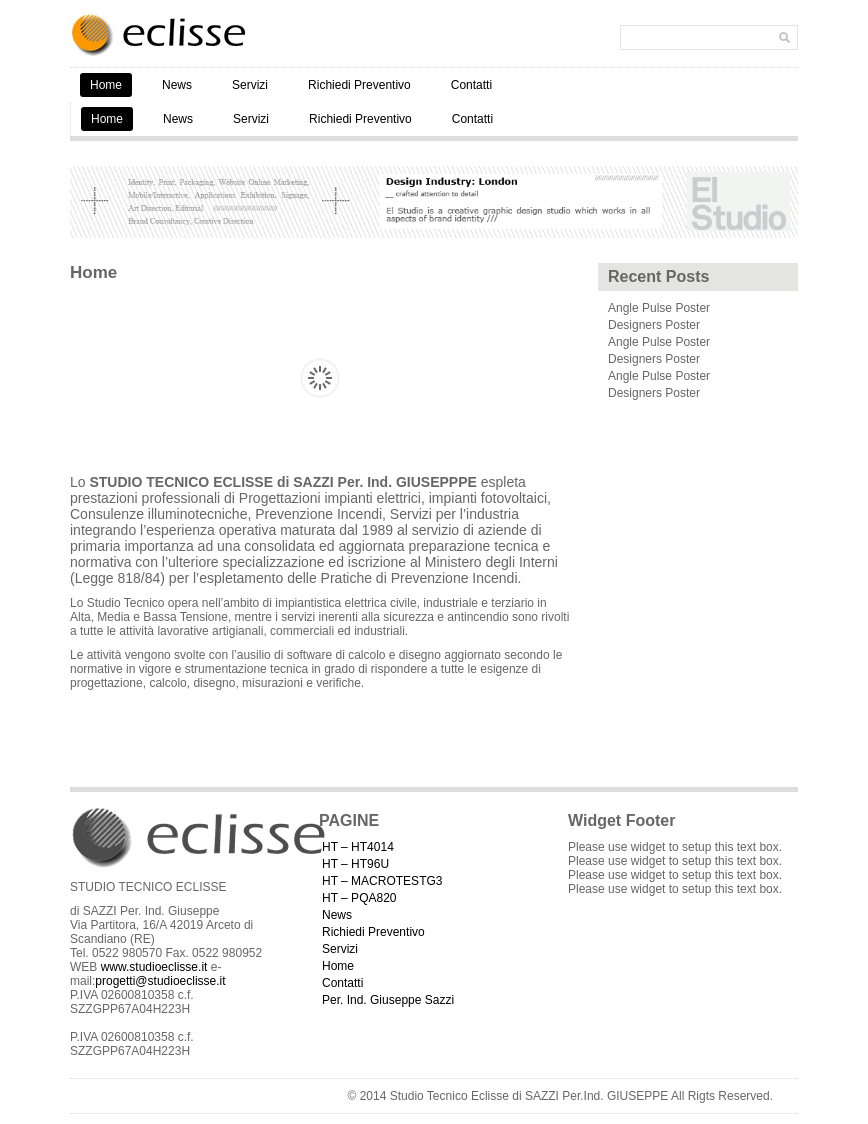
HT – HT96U (355, 864)
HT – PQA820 (359, 898)
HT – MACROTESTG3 (382, 881)
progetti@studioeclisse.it (160, 981)
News (177, 85)
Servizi (250, 85)
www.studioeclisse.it (154, 967)
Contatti (471, 85)
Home (106, 85)
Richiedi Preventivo (359, 85)
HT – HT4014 (358, 847)
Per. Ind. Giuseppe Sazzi (388, 1000)
